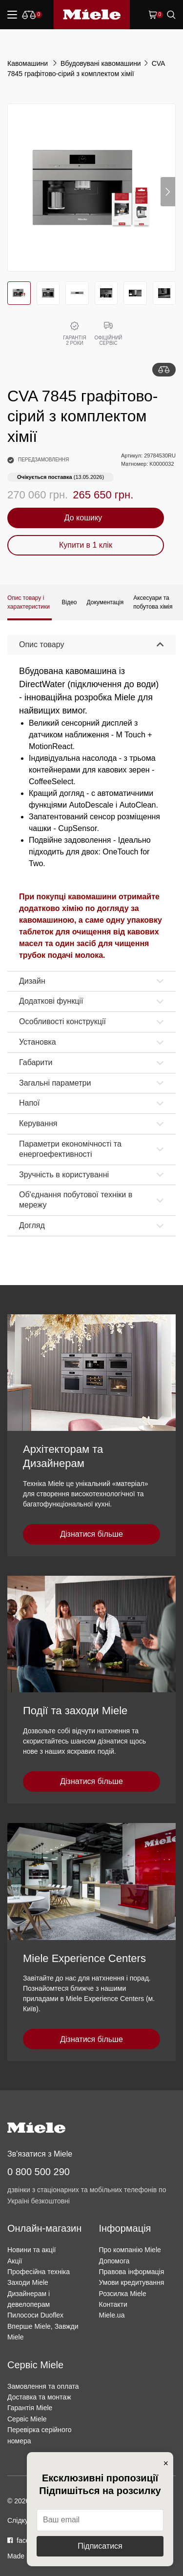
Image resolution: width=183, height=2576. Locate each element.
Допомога (114, 2261)
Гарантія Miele (29, 2408)
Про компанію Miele (130, 2250)
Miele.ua (112, 2315)
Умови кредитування (131, 2282)
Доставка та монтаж (39, 2397)
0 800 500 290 (38, 2171)
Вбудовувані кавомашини (101, 63)
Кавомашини (28, 63)
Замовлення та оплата (43, 2386)
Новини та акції (31, 2250)
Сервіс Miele (27, 2419)
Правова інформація (131, 2272)
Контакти (113, 2304)
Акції (14, 2261)
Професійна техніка (38, 2272)
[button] (168, 191)
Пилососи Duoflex (35, 2315)
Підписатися (100, 2546)
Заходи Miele (27, 2282)
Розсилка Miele (122, 2294)
